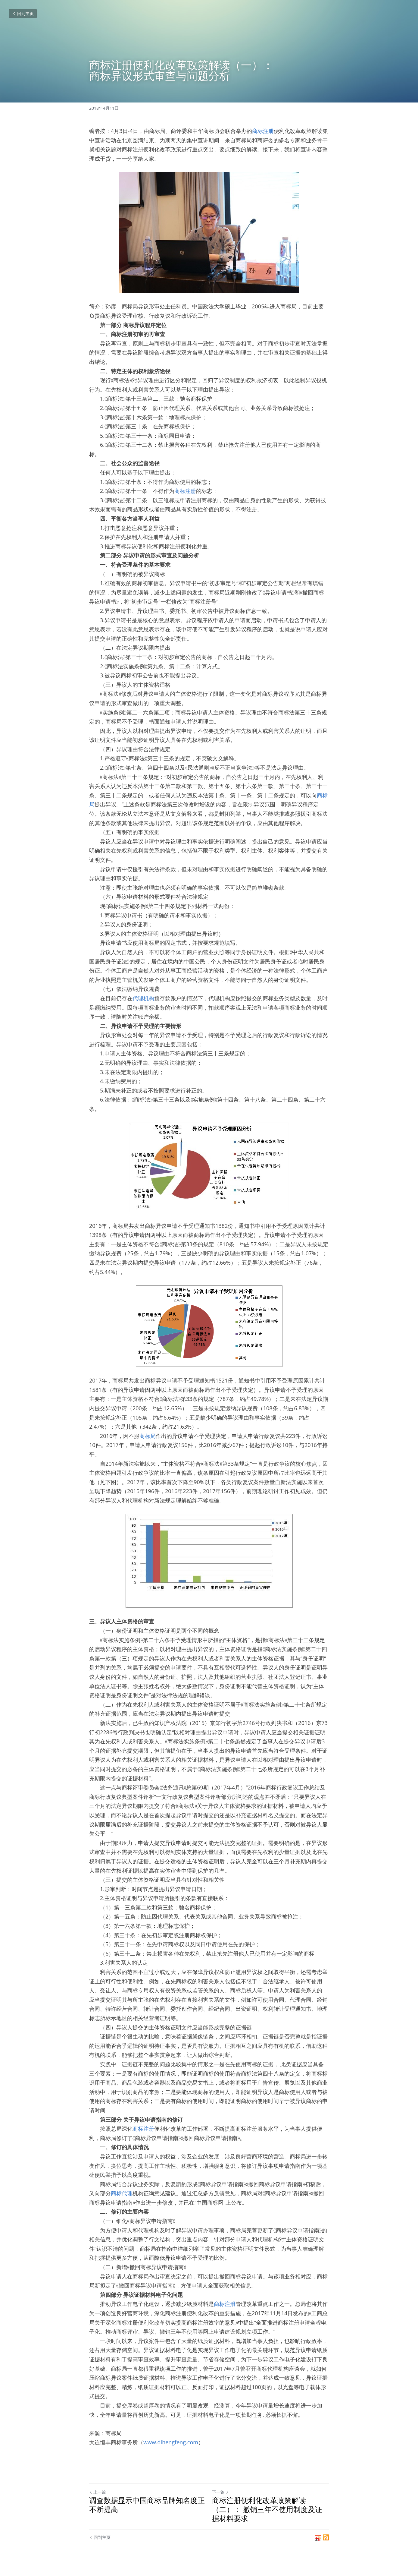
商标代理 (122, 2193)
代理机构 (143, 998)
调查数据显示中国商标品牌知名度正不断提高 (147, 2505)
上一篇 (97, 2492)
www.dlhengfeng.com (170, 2442)
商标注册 (263, 130)
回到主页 (23, 13)
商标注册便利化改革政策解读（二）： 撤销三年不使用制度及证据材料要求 (267, 2509)
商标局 (147, 1435)
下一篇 (220, 2492)
